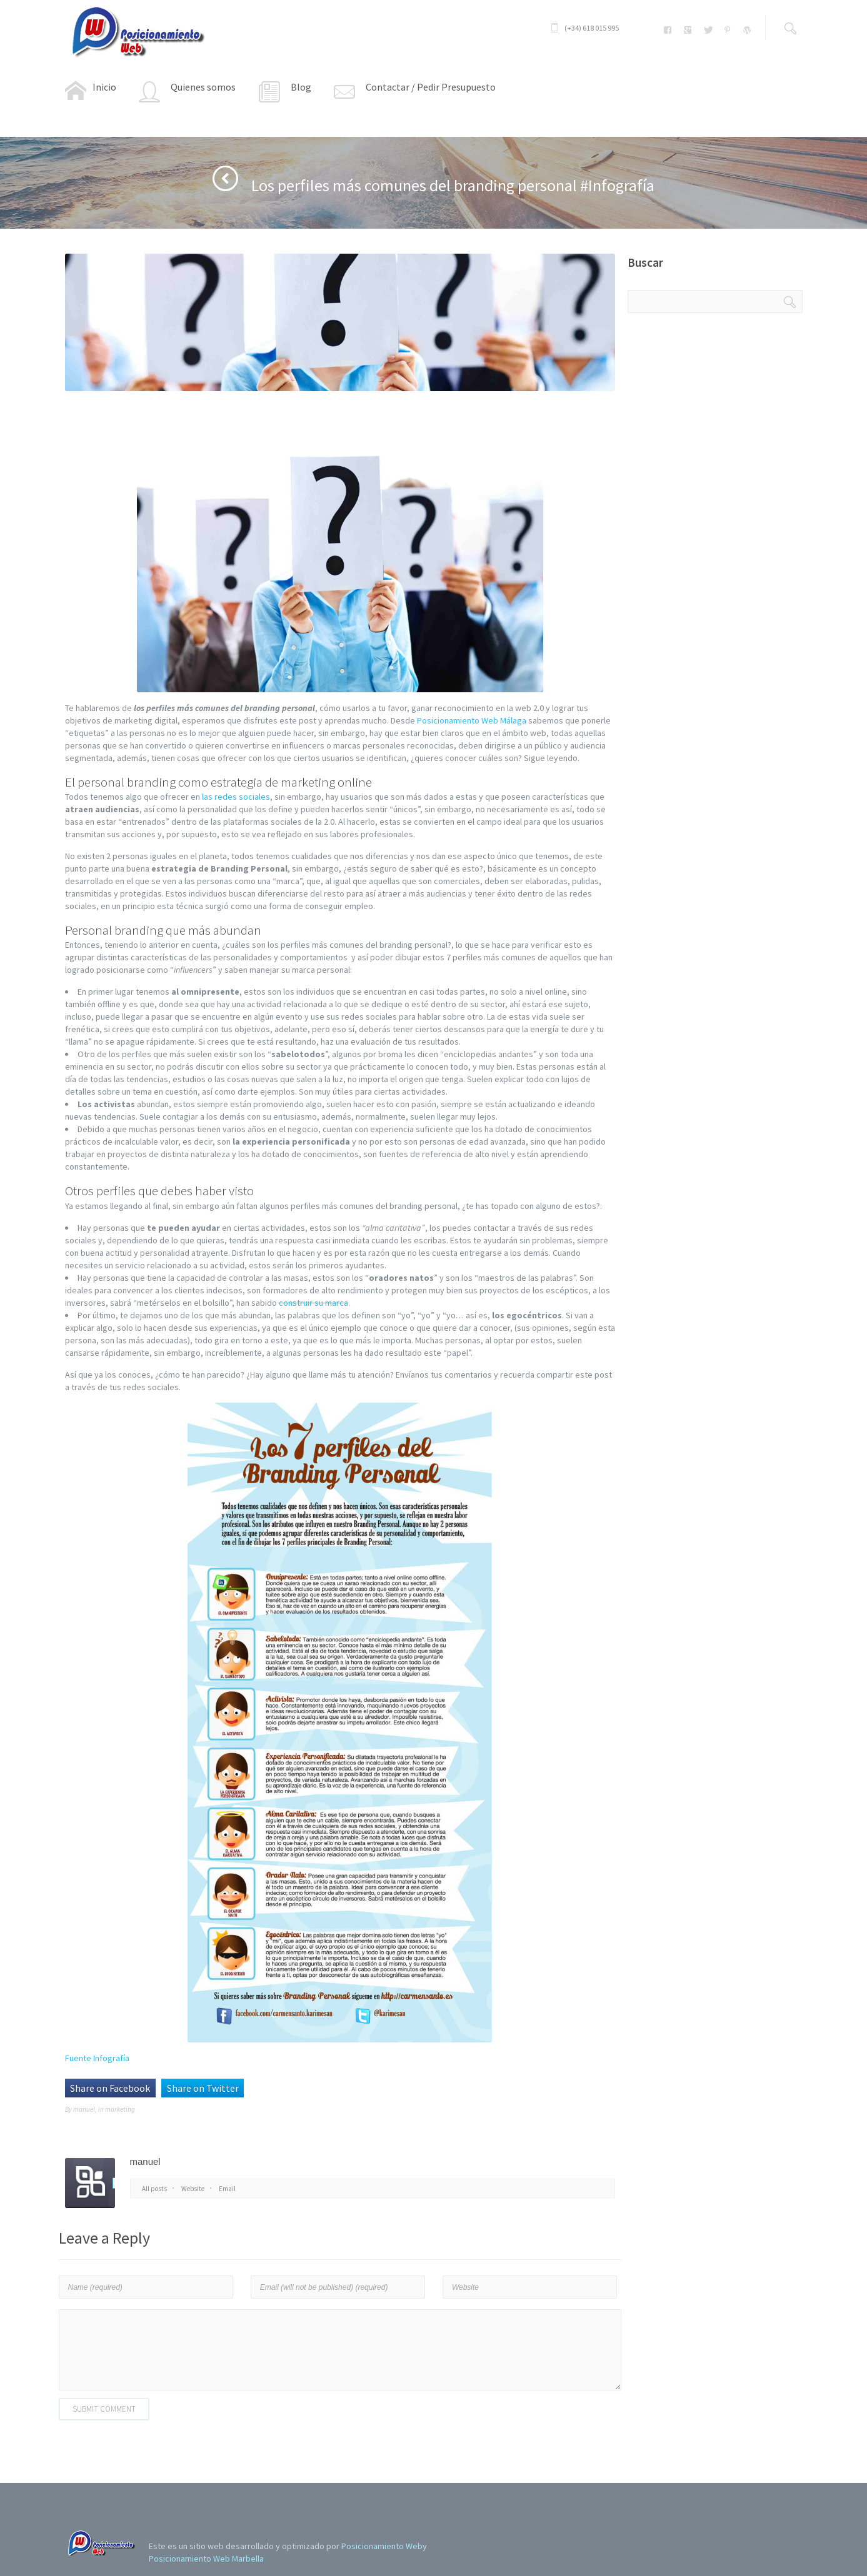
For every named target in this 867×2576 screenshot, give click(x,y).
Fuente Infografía (97, 2058)
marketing (120, 2109)
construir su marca (313, 1302)
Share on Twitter (203, 2088)
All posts (154, 2188)
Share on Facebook (110, 2088)
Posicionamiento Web (382, 2546)
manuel (84, 2109)
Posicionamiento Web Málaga (471, 720)
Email (227, 2188)
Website (192, 2188)
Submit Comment (104, 2409)
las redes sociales (236, 796)
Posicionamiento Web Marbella (206, 2558)
